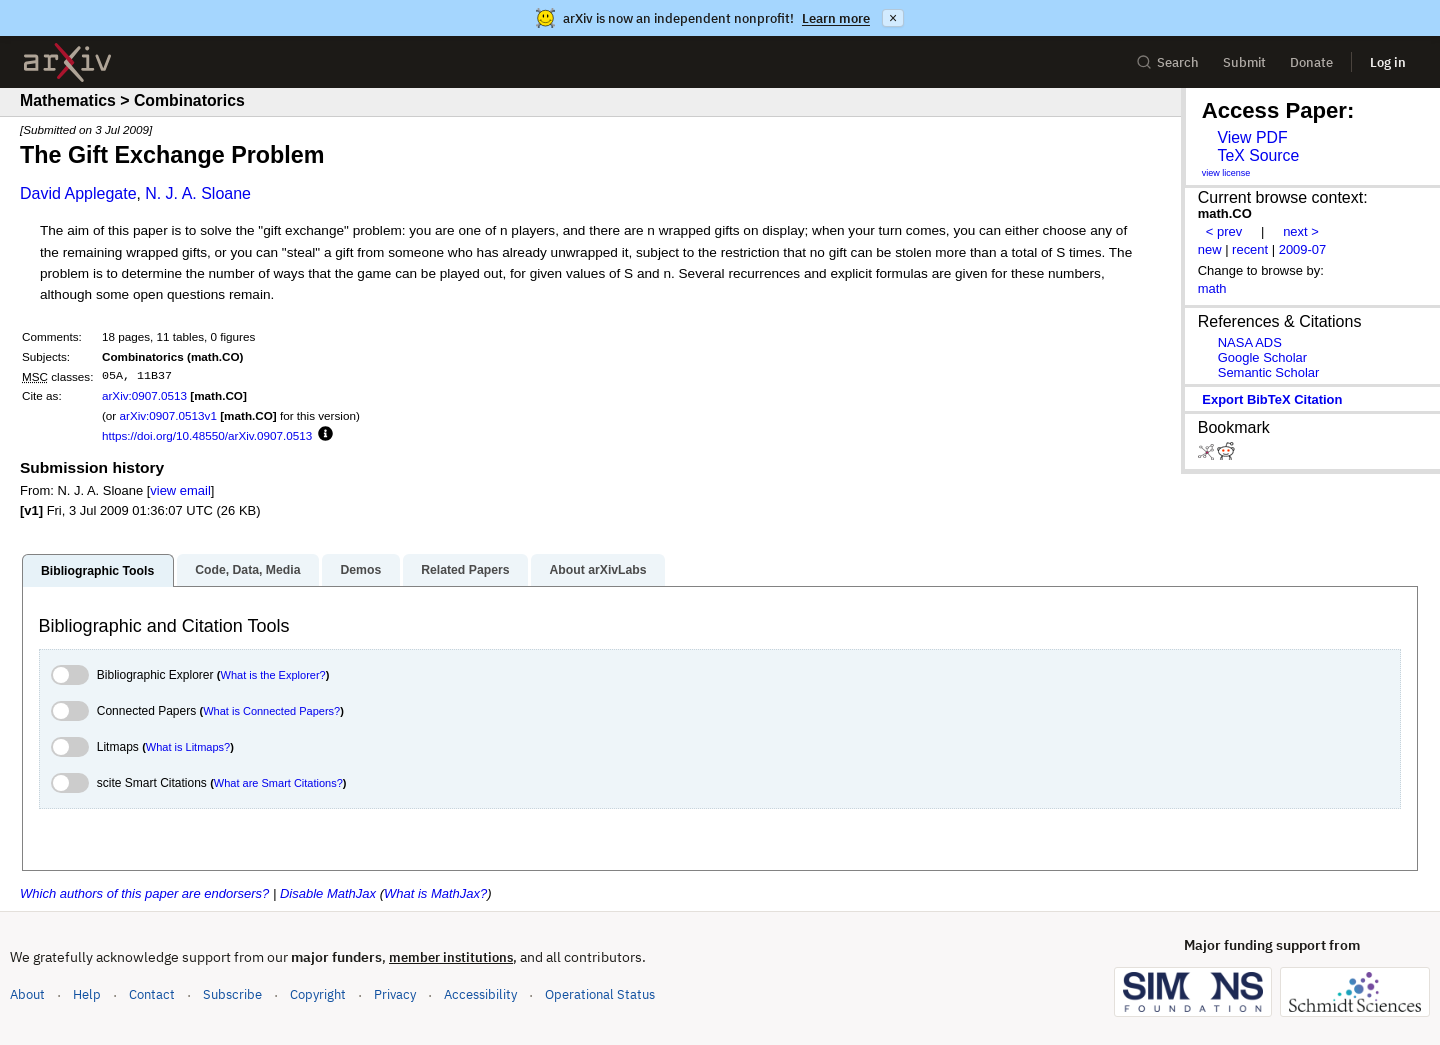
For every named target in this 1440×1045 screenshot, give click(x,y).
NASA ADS (1250, 342)
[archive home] (67, 62)
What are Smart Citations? (278, 783)
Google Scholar (1262, 357)
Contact (152, 994)
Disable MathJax (328, 893)
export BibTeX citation (1272, 399)
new (1210, 249)
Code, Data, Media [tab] (247, 570)
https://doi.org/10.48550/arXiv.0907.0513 (207, 435)
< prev (1224, 231)
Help (87, 994)
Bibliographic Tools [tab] (97, 571)
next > (1301, 231)
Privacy (395, 994)
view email (180, 490)
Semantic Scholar (1269, 372)
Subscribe (232, 994)
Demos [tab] (360, 570)
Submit (1244, 62)
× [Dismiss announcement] (893, 18)
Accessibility (480, 994)
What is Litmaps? (188, 747)
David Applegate (78, 193)
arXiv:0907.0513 (144, 395)
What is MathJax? (435, 893)
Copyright (318, 994)
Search (1167, 62)
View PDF (1252, 137)
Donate (1311, 62)
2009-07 (1303, 249)
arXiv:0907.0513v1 (167, 415)
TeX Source (1258, 155)
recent (1250, 249)
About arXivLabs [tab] (597, 570)
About (27, 994)
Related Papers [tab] (465, 570)
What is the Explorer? (273, 675)
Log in (1388, 62)
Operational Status (600, 993)
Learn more (836, 18)
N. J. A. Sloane (198, 193)
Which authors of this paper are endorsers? (144, 893)
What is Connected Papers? (271, 711)
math (1212, 288)
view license (1226, 173)
